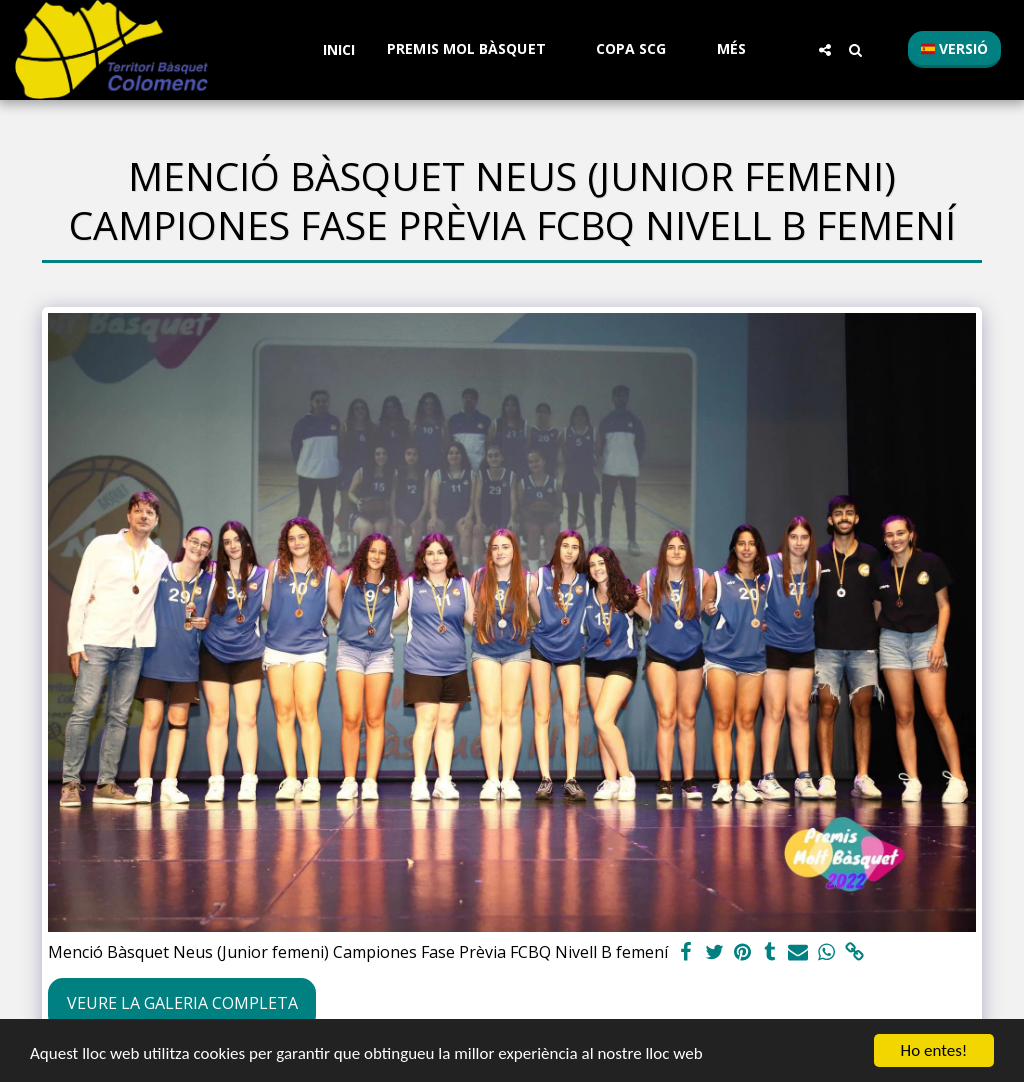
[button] (475, 49)
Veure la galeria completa (182, 1003)
